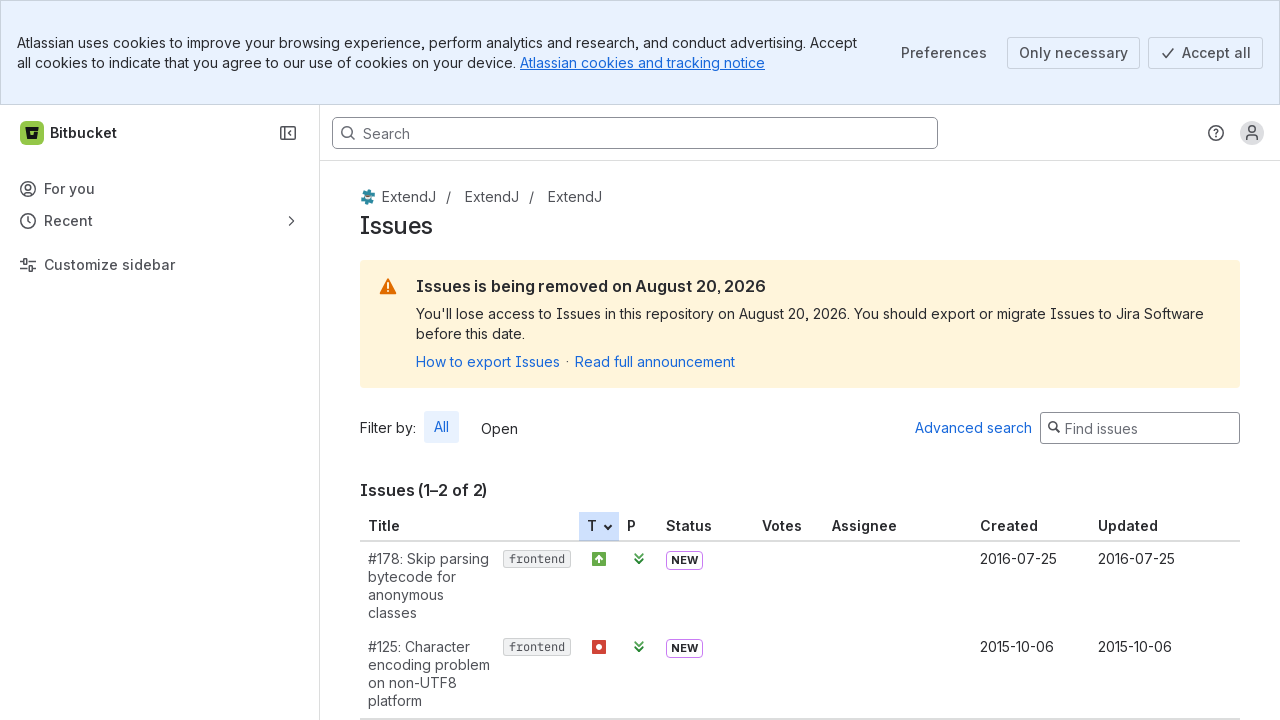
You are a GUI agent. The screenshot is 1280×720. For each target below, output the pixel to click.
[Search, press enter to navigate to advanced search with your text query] (635, 133)
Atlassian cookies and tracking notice (642, 62)
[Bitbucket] (69, 133)
